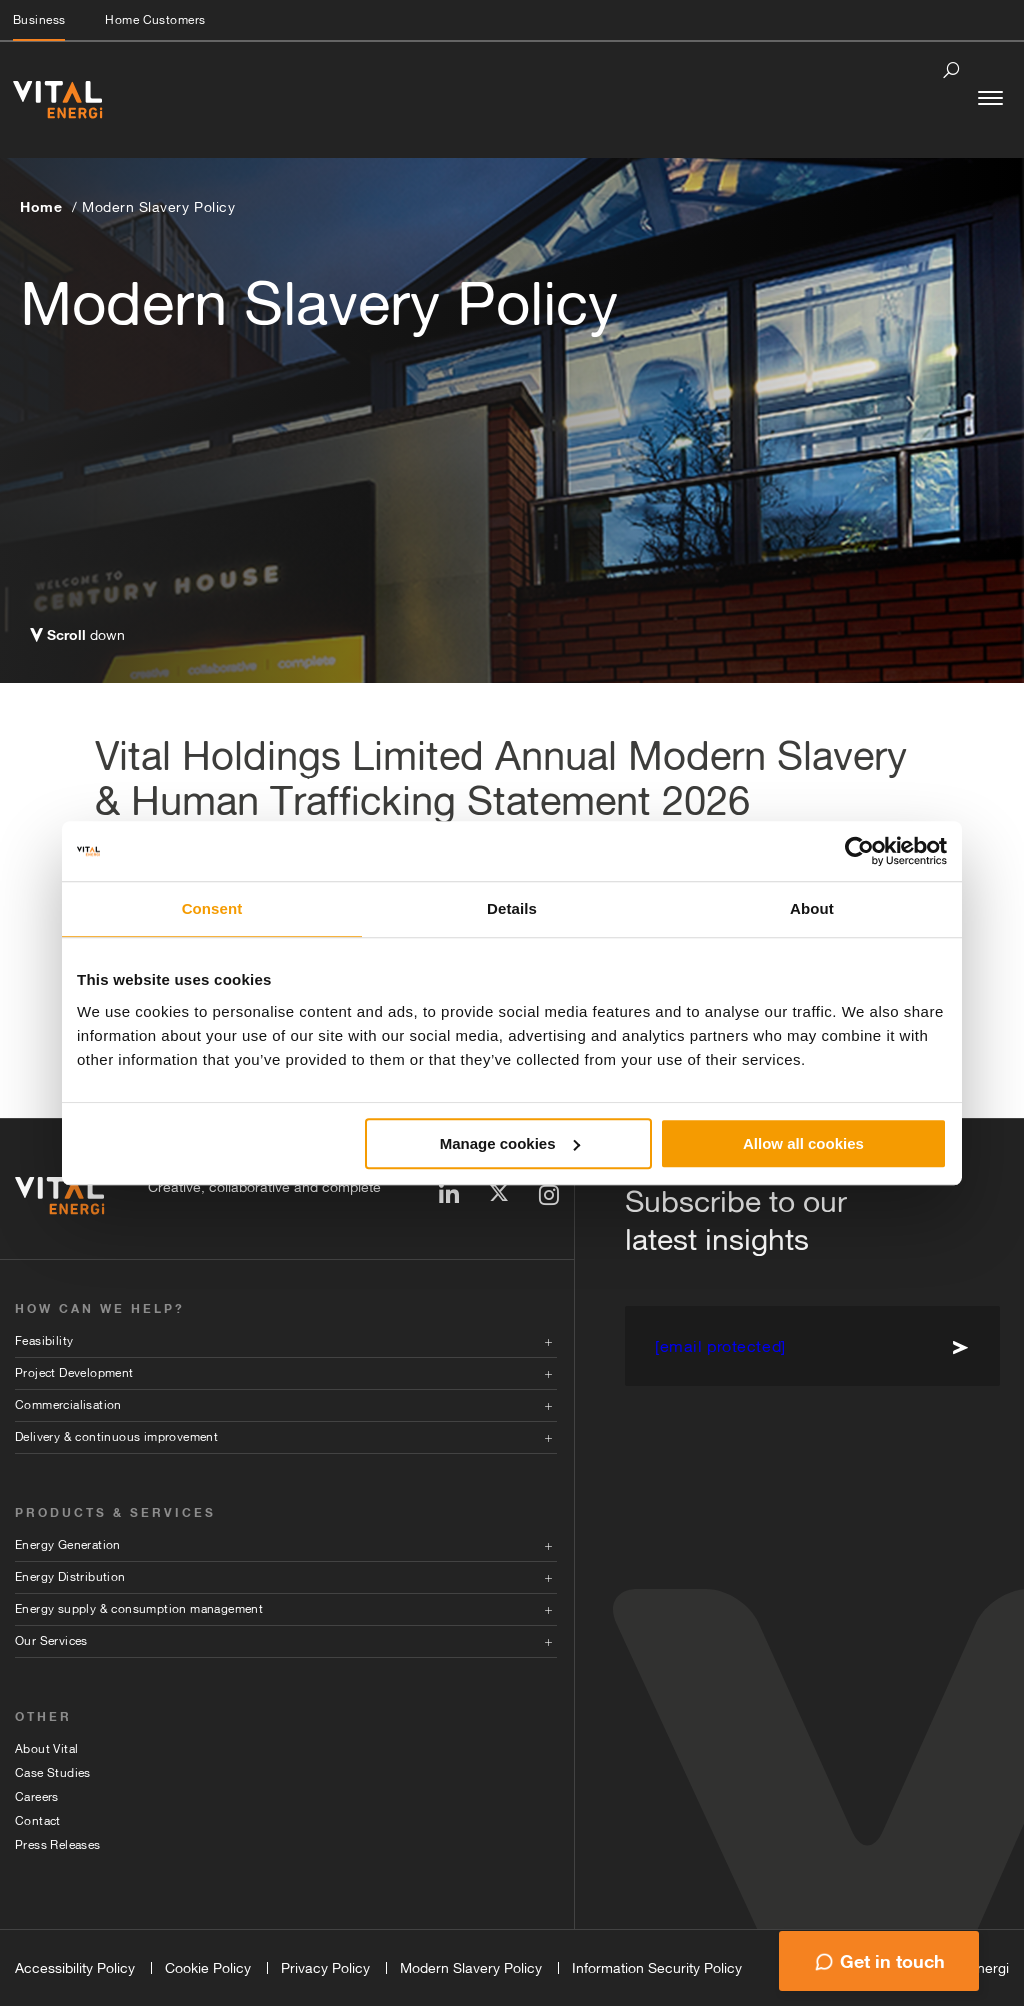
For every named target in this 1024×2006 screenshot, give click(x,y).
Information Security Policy (657, 1968)
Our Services (51, 1641)
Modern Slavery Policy (158, 207)
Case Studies (53, 1773)
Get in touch (892, 1961)
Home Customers (155, 20)
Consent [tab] (212, 908)
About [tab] (812, 908)
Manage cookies (510, 1143)
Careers (37, 1797)
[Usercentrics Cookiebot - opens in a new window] (859, 851)
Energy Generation (68, 1545)
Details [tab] (512, 908)
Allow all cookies (803, 1143)
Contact (38, 1821)
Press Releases (58, 1845)
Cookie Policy (208, 1968)
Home (41, 206)
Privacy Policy (325, 1968)
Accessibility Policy (75, 1968)
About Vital (46, 1749)
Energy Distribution (70, 1577)
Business (39, 20)
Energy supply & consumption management (139, 1609)
